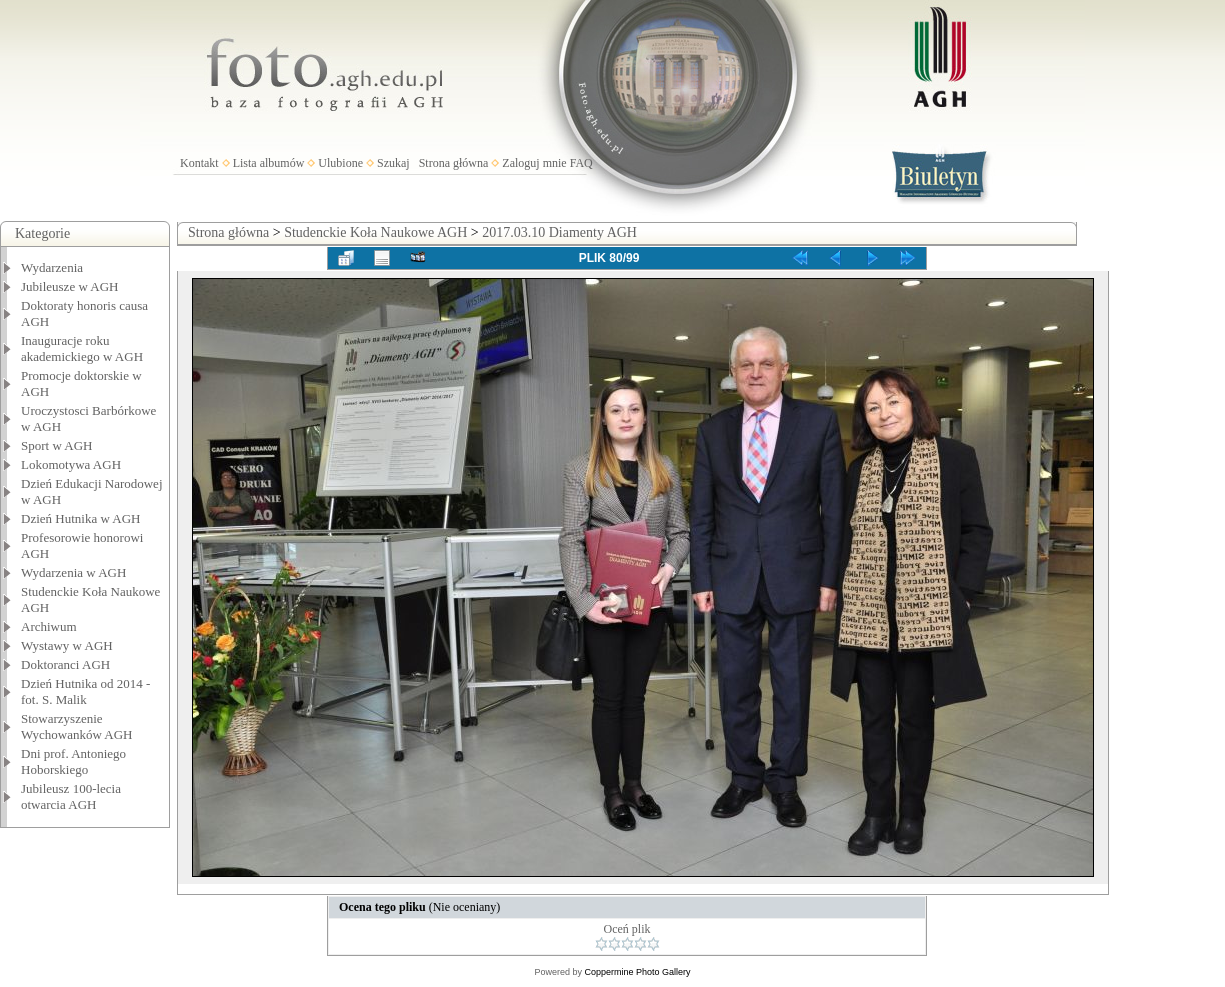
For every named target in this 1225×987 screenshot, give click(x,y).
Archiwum (49, 626)
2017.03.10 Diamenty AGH (559, 232)
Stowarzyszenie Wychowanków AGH (77, 726)
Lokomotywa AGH (71, 464)
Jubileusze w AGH (70, 286)
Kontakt (199, 163)
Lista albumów (269, 163)
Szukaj (393, 163)
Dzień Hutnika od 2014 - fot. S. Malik (85, 691)
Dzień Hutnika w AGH (81, 518)
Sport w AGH (57, 445)
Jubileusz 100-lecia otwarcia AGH (71, 796)
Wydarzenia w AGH (73, 572)
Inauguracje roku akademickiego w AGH (82, 348)
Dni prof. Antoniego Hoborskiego (73, 761)
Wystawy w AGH (67, 645)
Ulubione (340, 163)
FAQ (581, 163)
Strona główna (454, 163)
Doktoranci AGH (65, 664)
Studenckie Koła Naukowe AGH (375, 232)
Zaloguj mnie (534, 163)
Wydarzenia (52, 267)
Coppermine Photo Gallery (637, 972)
